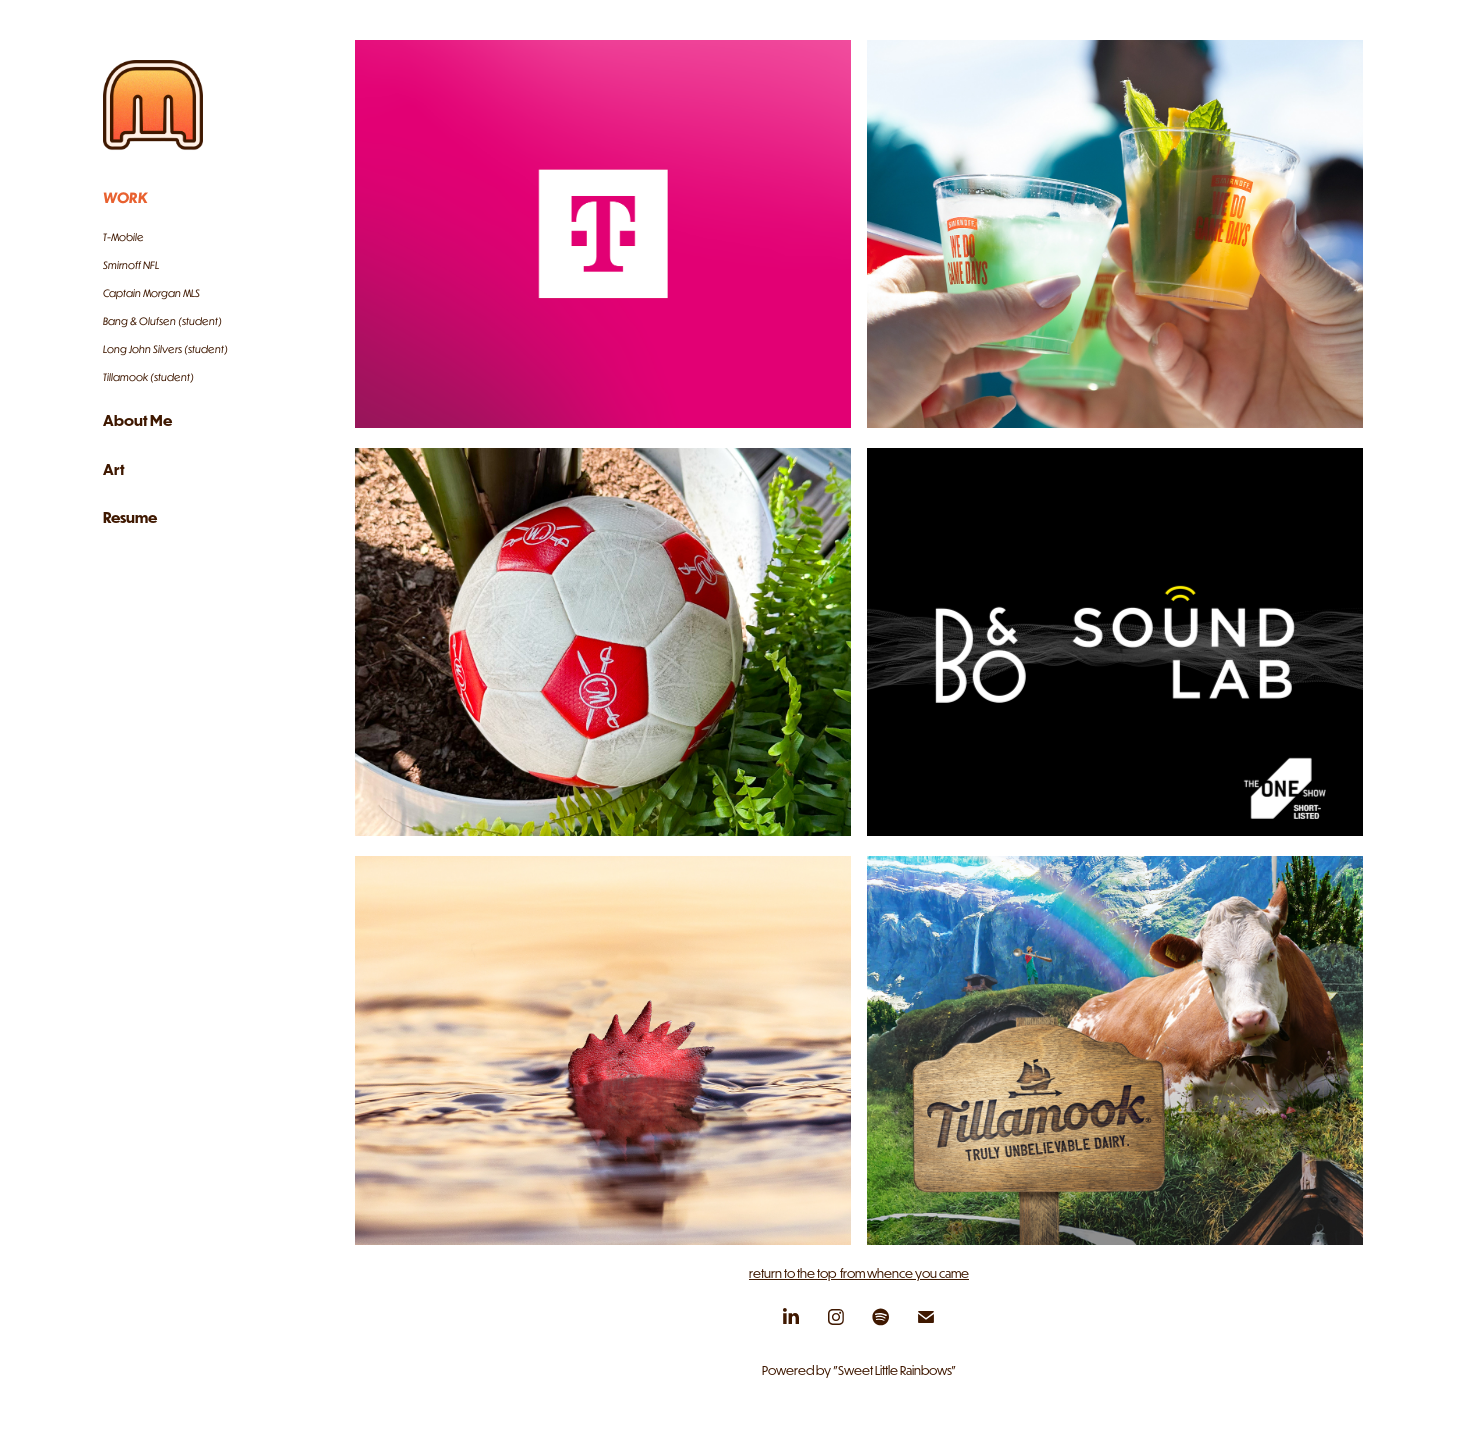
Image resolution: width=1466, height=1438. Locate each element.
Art (114, 469)
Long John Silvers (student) (165, 349)
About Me (137, 420)
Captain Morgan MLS (151, 293)
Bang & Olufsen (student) (162, 321)
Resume (130, 517)
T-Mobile (123, 237)
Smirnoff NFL (131, 265)
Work (125, 197)
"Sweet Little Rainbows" (894, 1370)
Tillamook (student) (148, 377)
